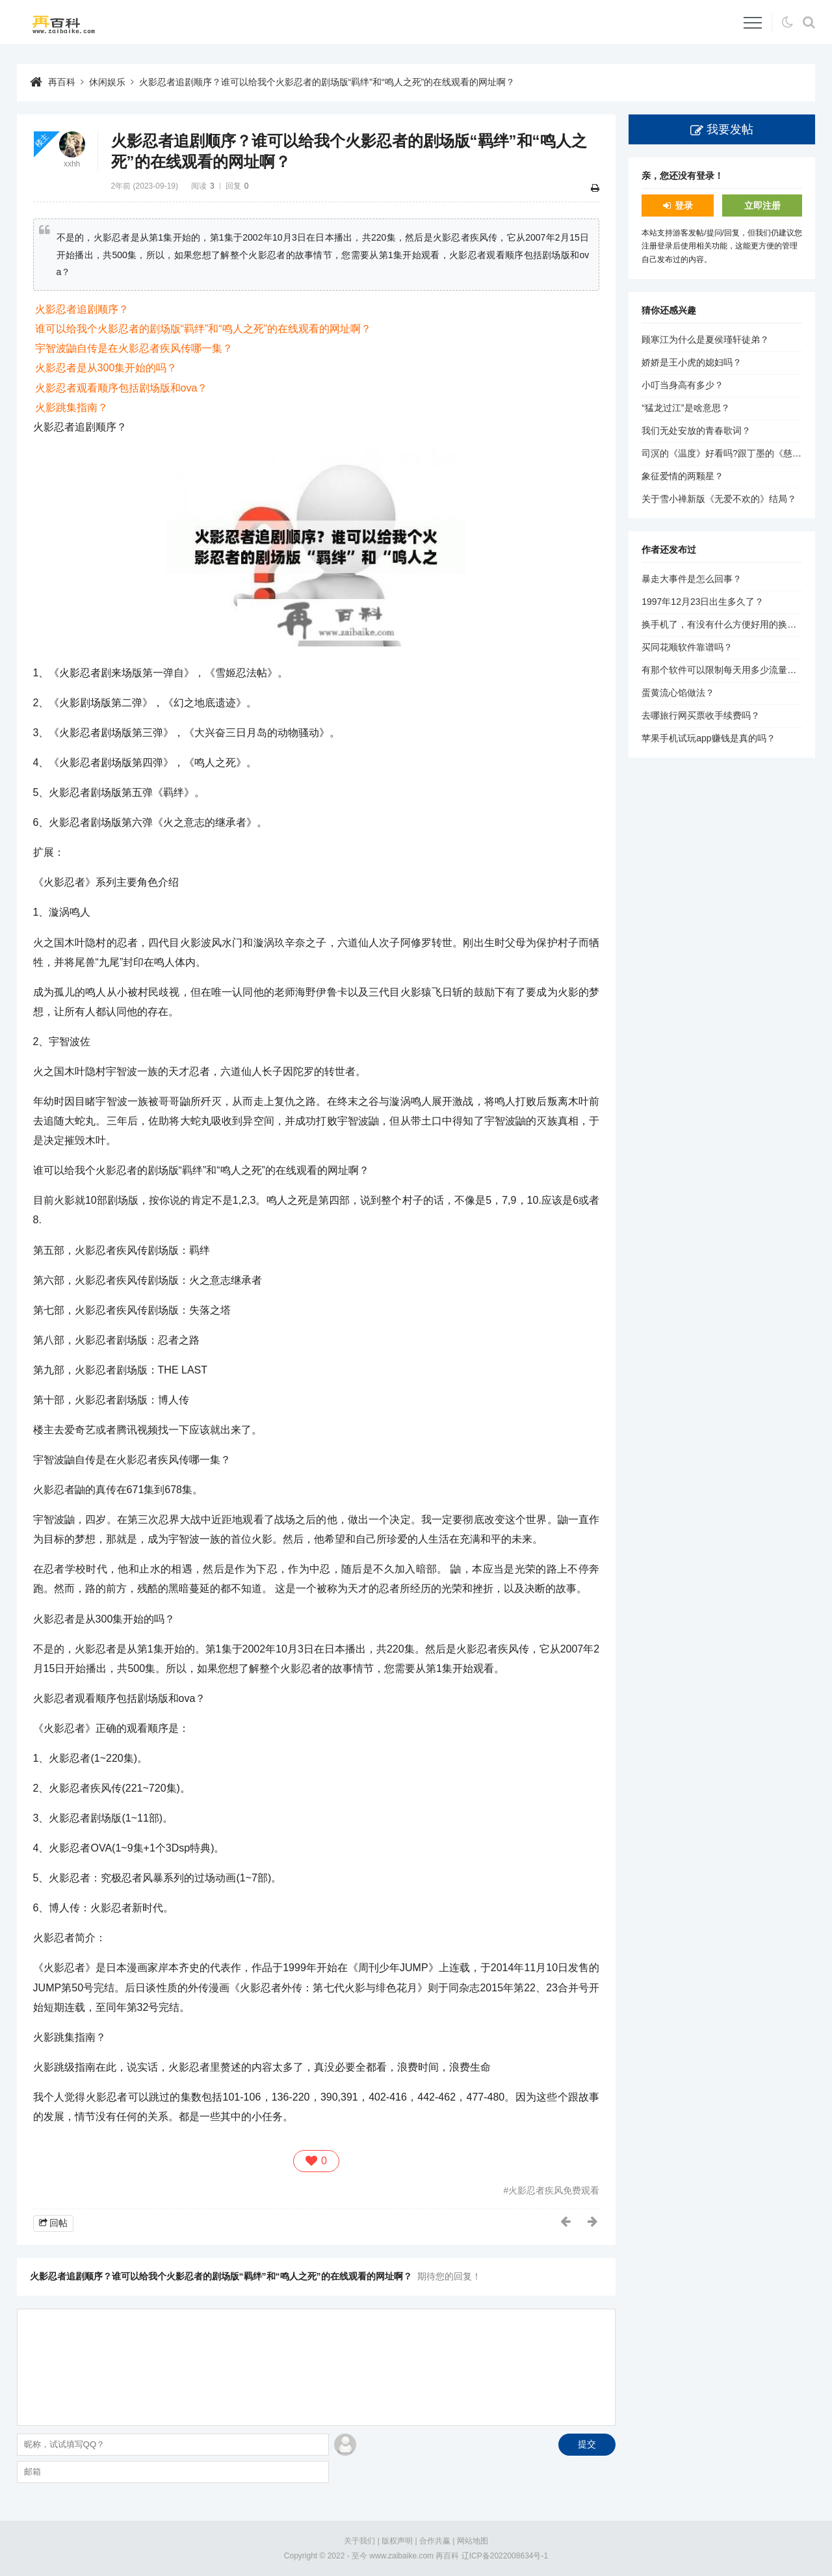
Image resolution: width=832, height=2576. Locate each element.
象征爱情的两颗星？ (682, 476)
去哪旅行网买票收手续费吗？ (701, 715)
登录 (684, 205)
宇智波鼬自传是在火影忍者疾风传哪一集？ (134, 348)
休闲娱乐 (107, 82)
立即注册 (762, 205)
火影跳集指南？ (71, 407)
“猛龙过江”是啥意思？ (685, 408)
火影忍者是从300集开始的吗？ (106, 367)
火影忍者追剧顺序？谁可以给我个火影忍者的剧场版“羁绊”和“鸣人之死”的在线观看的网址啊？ (327, 82)
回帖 (58, 2223)
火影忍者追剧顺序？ (82, 309)
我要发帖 (730, 129)
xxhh (72, 163)
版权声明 (397, 2540)
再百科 (61, 82)
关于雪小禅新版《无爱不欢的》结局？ (719, 499)
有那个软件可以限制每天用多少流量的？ (723, 670)
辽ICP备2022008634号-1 (505, 2555)
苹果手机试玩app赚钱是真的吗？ (708, 738)
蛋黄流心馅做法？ (678, 692)
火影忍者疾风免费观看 (553, 2190)
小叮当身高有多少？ (682, 385)
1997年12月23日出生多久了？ (703, 601)
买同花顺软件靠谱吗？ (687, 647)
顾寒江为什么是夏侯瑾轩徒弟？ (705, 339)
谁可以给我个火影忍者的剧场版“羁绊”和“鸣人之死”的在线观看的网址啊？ (203, 328)
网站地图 (472, 2540)
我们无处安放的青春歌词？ (696, 430)
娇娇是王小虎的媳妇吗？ (692, 362)
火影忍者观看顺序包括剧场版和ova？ (121, 387)
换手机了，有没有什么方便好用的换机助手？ (733, 624)
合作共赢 (434, 2540)
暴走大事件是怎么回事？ (692, 579)
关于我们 (359, 2540)
